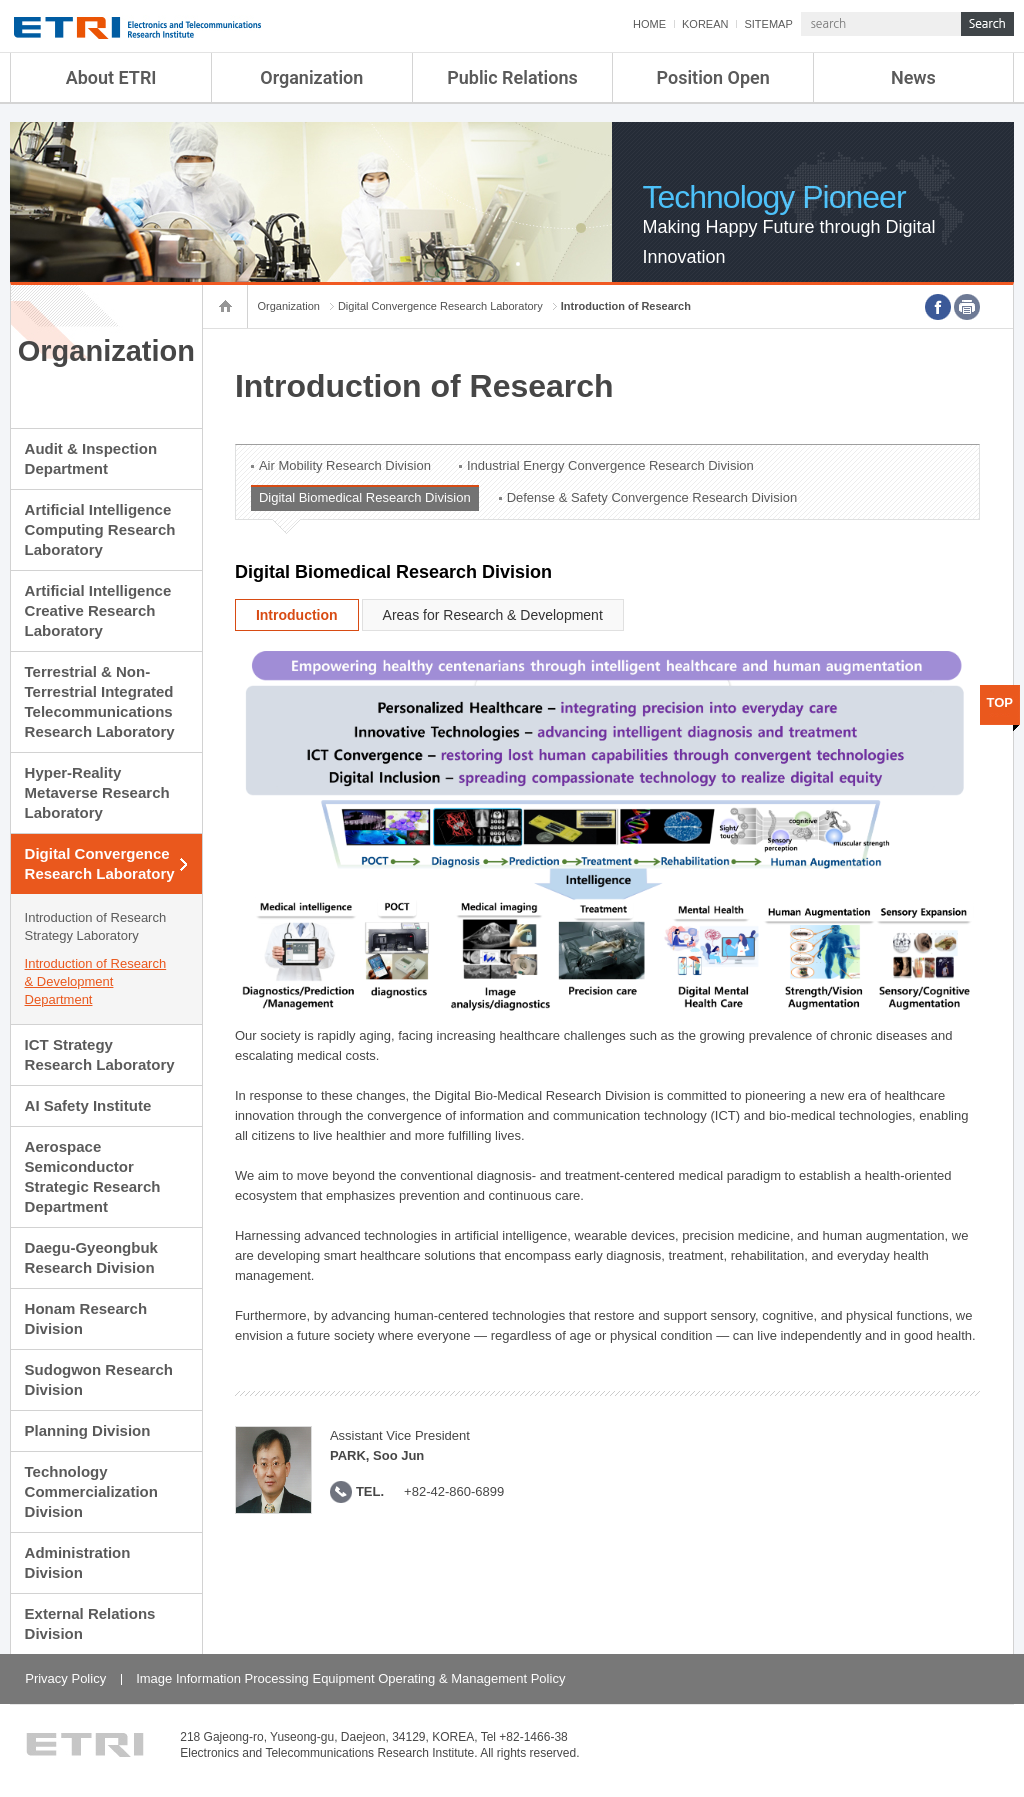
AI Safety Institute (88, 1105)
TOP (1000, 702)
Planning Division (88, 1430)
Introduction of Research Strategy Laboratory (96, 926)
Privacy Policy (65, 1678)
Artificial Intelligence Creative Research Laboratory (98, 610)
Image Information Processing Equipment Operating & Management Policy (350, 1678)
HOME (649, 24)
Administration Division (78, 1562)
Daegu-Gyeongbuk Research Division (91, 1257)
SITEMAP (768, 24)
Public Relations (512, 77)
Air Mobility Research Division (345, 465)
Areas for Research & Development (493, 615)
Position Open (713, 77)
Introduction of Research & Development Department (96, 981)
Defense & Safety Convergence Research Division (652, 497)
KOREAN (705, 24)
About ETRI (111, 77)
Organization (311, 77)
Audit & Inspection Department (91, 458)
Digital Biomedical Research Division (365, 497)
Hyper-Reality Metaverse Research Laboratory (97, 792)
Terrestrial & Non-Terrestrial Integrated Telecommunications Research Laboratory (100, 701)
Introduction (297, 615)
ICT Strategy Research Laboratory (100, 1054)
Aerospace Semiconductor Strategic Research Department (93, 1176)
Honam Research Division (86, 1318)
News (913, 77)
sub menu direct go (0, 0)
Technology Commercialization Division (91, 1491)
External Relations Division (90, 1623)
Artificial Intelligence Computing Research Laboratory (100, 529)
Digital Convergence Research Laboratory (100, 863)
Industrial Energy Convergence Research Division (610, 465)
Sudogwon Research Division (99, 1379)
